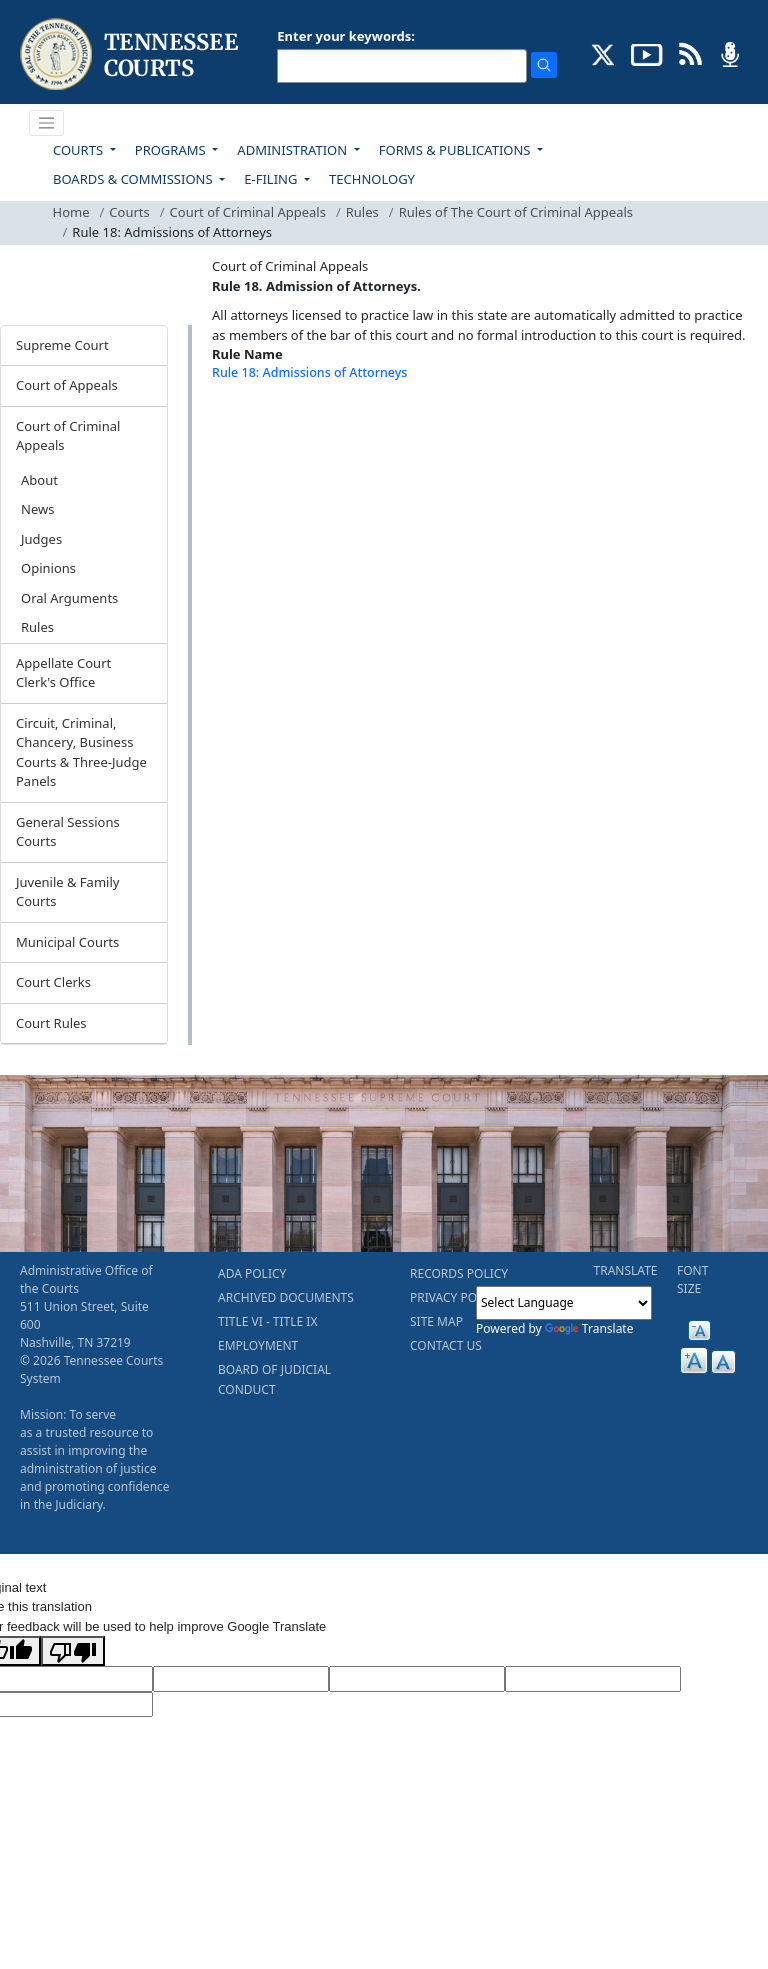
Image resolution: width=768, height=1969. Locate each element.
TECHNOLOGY (372, 179)
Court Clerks (53, 982)
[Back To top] (246, 423)
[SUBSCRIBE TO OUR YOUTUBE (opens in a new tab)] (647, 53)
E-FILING (272, 179)
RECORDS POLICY (459, 1273)
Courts (129, 212)
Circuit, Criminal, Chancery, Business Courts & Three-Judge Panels (81, 752)
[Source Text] (417, 1679)
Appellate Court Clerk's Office (63, 673)
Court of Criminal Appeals (248, 212)
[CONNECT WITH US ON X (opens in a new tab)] (603, 53)
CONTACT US (446, 1345)
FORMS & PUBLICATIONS (456, 150)
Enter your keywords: (346, 36)
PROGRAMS (172, 150)
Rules (362, 212)
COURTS (79, 150)
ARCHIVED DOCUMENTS (286, 1297)
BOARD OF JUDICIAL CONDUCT (274, 1379)
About (39, 480)
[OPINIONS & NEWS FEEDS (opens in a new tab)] (690, 53)
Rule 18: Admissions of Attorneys (309, 372)
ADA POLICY (252, 1273)
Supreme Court (62, 345)
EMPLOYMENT (258, 1345)
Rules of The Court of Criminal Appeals (516, 212)
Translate (589, 1328)
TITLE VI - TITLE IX (267, 1321)
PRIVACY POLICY (456, 1297)
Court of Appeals (67, 385)
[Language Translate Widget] (564, 1303)
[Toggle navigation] (47, 123)
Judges (41, 539)
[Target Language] (241, 1679)
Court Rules (51, 1023)
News (37, 509)
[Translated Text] (593, 1679)
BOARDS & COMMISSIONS (134, 179)
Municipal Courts (67, 942)
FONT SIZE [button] (692, 1279)
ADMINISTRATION (293, 150)
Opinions (48, 568)
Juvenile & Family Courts (67, 892)
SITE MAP (436, 1321)
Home (71, 212)
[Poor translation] (73, 1651)
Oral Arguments (69, 598)
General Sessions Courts (68, 832)
